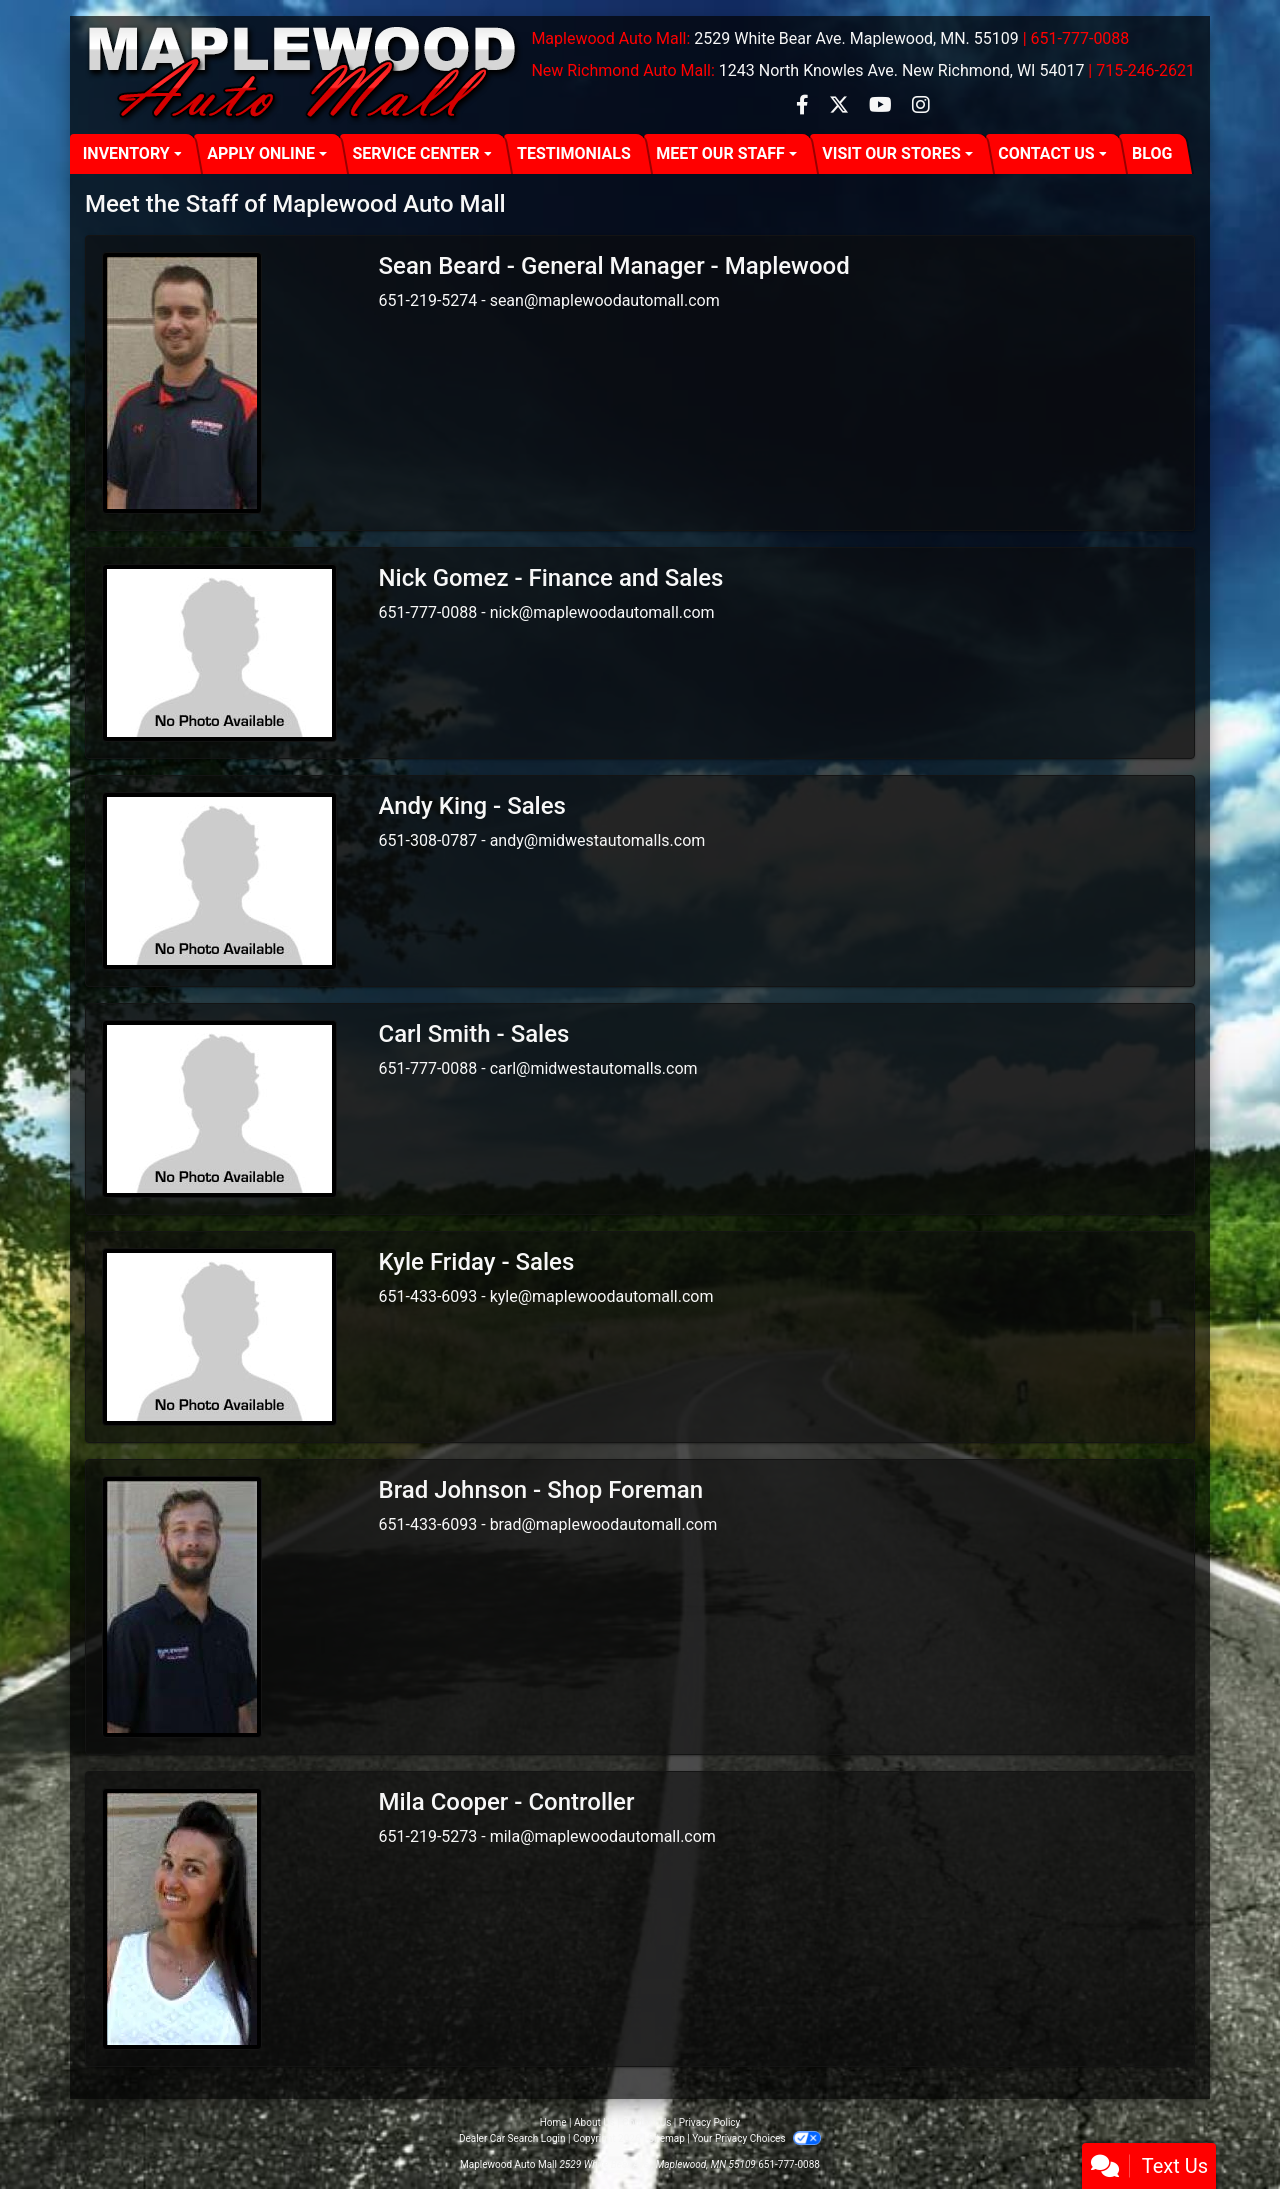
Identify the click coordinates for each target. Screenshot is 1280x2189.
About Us (594, 2122)
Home (553, 2122)
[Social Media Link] (921, 106)
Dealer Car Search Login (512, 2138)
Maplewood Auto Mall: (610, 38)
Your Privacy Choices (756, 2138)
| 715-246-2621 (1141, 70)
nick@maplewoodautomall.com (602, 612)
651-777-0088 (789, 2164)
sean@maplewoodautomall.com (605, 300)
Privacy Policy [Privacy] (710, 2122)
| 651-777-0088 (1076, 38)
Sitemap (666, 2138)
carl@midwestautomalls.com (594, 1068)
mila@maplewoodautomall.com (603, 1836)
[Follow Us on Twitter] (841, 106)
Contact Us (646, 2122)
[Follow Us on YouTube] (882, 106)
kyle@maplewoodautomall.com (602, 1296)
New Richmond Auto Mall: (622, 70)
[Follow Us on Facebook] (804, 106)
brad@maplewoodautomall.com (604, 1524)
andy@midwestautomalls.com (598, 840)
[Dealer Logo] (304, 75)
